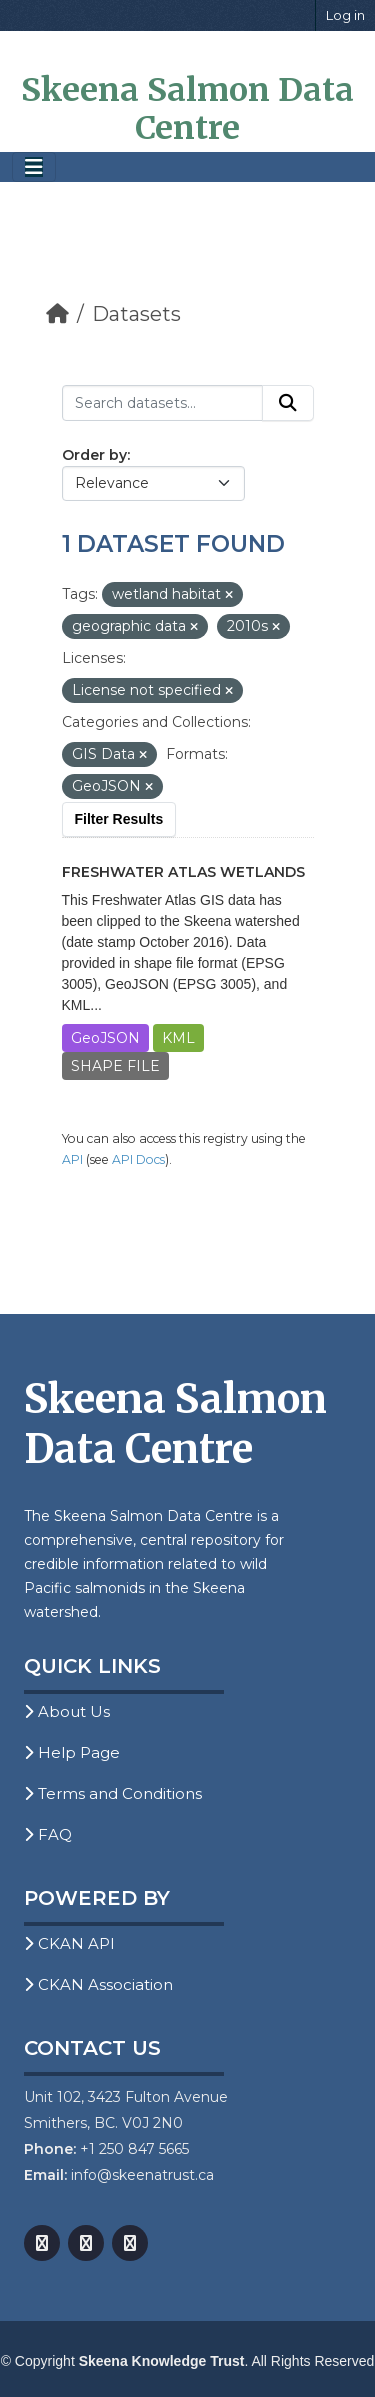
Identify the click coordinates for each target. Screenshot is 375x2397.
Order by (94, 455)
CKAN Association (98, 1984)
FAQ (48, 1834)
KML (178, 1038)
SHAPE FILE (115, 1066)
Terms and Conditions (113, 1793)
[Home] (57, 314)
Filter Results (119, 819)
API (72, 1159)
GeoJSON (105, 1038)
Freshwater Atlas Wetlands (183, 872)
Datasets (136, 314)
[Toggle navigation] (34, 167)
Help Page (72, 1752)
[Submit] (288, 403)
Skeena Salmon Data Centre (187, 109)
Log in (345, 15)
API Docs (138, 1159)
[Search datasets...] (162, 403)
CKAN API (69, 1943)
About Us (67, 1711)
